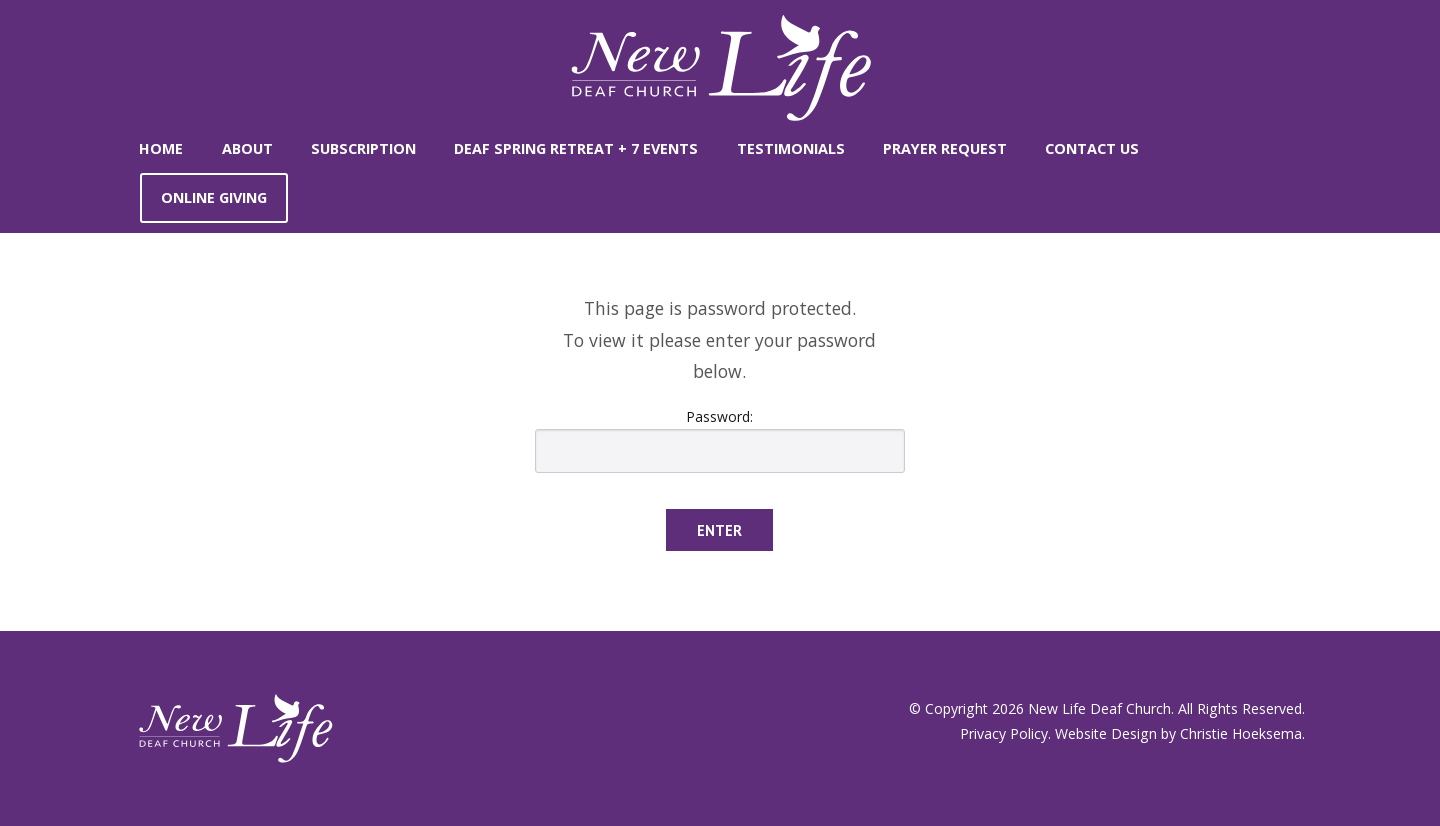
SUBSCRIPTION (363, 148)
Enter (719, 530)
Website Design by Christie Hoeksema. (1180, 733)
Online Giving (214, 197)
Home (161, 148)
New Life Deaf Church (1099, 708)
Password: (720, 440)
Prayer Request (945, 148)
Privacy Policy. (1005, 733)
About (247, 148)
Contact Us (1092, 148)
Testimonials (791, 148)
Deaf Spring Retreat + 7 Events (576, 148)
